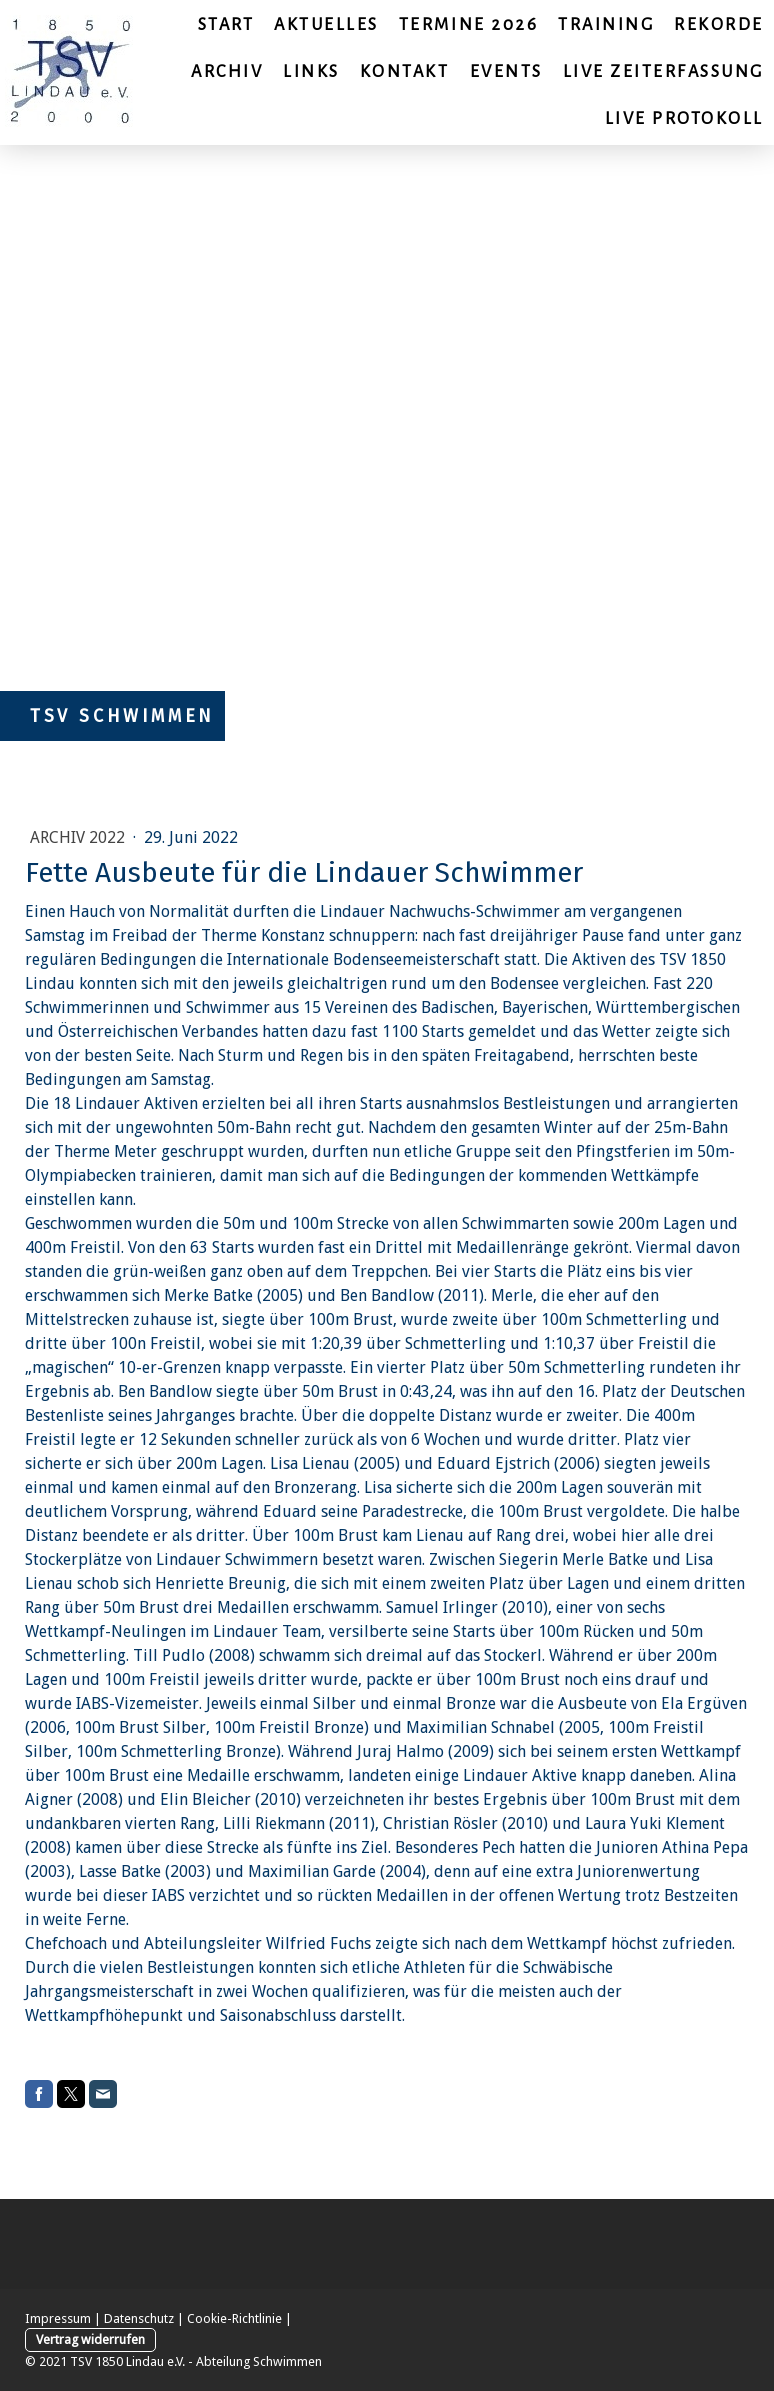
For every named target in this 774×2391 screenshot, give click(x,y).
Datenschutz (139, 2318)
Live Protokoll (684, 119)
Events (506, 72)
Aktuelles (326, 25)
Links (311, 72)
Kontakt (405, 72)
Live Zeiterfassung (663, 72)
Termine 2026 (468, 25)
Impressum (58, 2318)
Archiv (227, 72)
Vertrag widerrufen (90, 2339)
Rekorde (719, 25)
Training (606, 25)
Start (226, 25)
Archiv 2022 (79, 837)
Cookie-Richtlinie (234, 2318)
